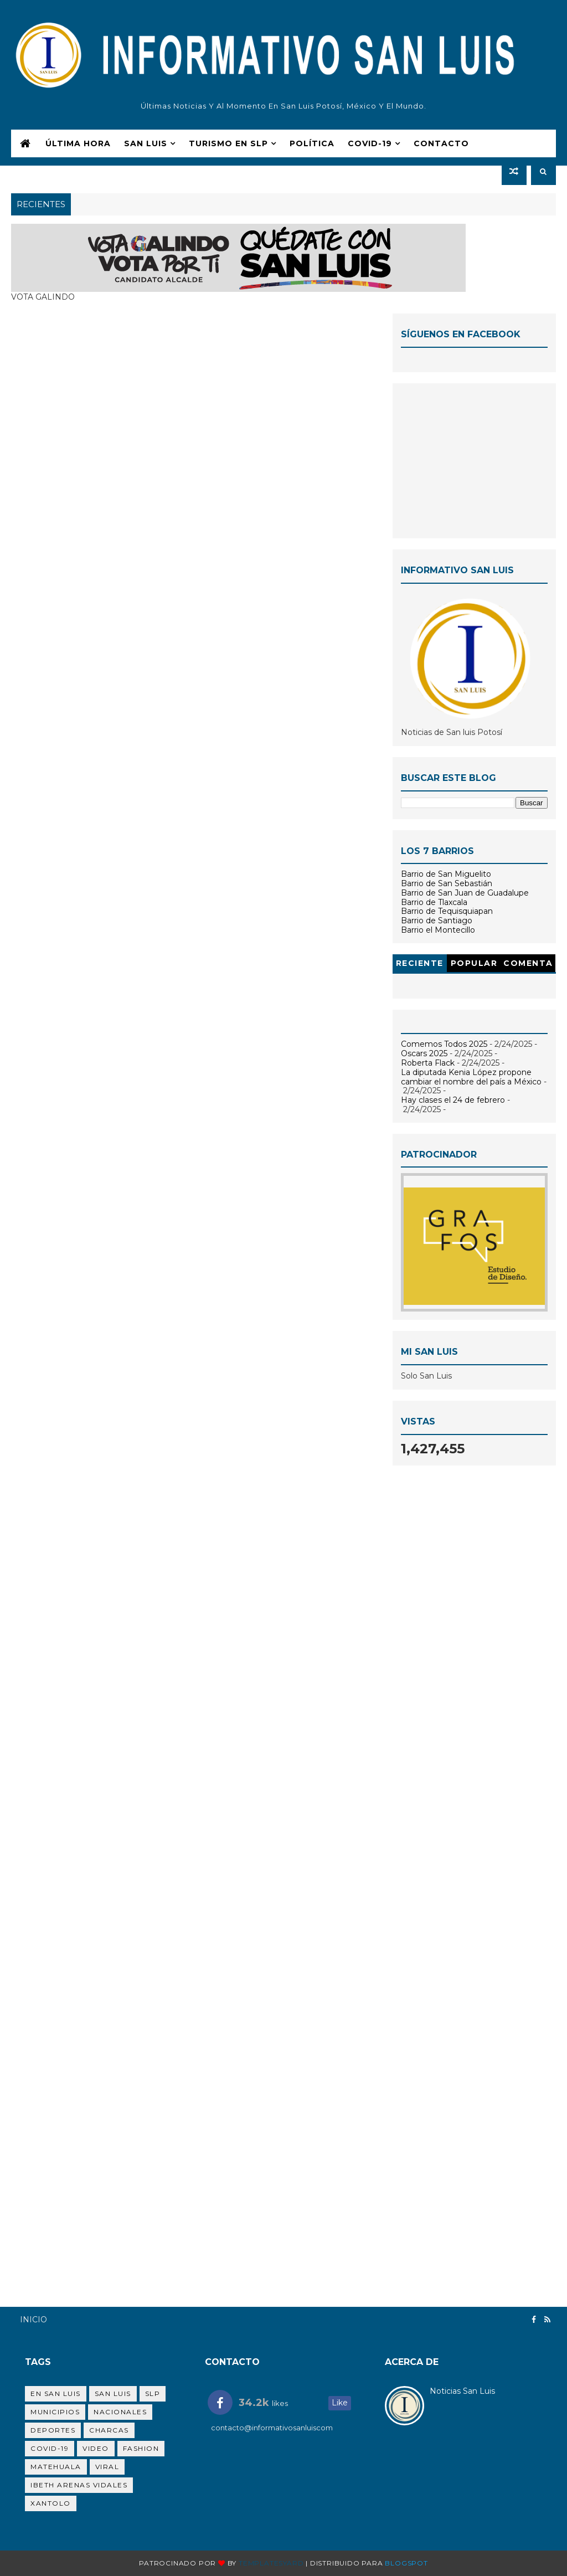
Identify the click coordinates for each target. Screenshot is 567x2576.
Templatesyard (271, 2563)
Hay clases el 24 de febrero (453, 1100)
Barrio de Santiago (436, 920)
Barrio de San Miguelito (446, 874)
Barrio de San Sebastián (446, 883)
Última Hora (78, 143)
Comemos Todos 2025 (444, 1044)
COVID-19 (370, 143)
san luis (113, 2393)
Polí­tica (312, 143)
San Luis (145, 143)
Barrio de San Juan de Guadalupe (465, 893)
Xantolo (50, 2503)
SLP (153, 2393)
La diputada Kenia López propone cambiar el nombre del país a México (471, 1077)
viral (107, 2466)
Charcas (109, 2430)
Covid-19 (49, 2448)
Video (96, 2448)
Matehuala (55, 2466)
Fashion (141, 2448)
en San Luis (55, 2393)
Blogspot (406, 2563)
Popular (474, 963)
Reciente (420, 963)
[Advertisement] (474, 461)
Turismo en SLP (228, 143)
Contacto (441, 143)
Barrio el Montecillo (438, 930)
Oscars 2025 (424, 1053)
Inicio (33, 2320)
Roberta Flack (428, 1063)
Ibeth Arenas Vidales (78, 2485)
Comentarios (528, 965)
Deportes (52, 2430)
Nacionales (120, 2412)
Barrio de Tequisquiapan (447, 911)
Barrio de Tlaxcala (434, 902)
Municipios (55, 2412)
